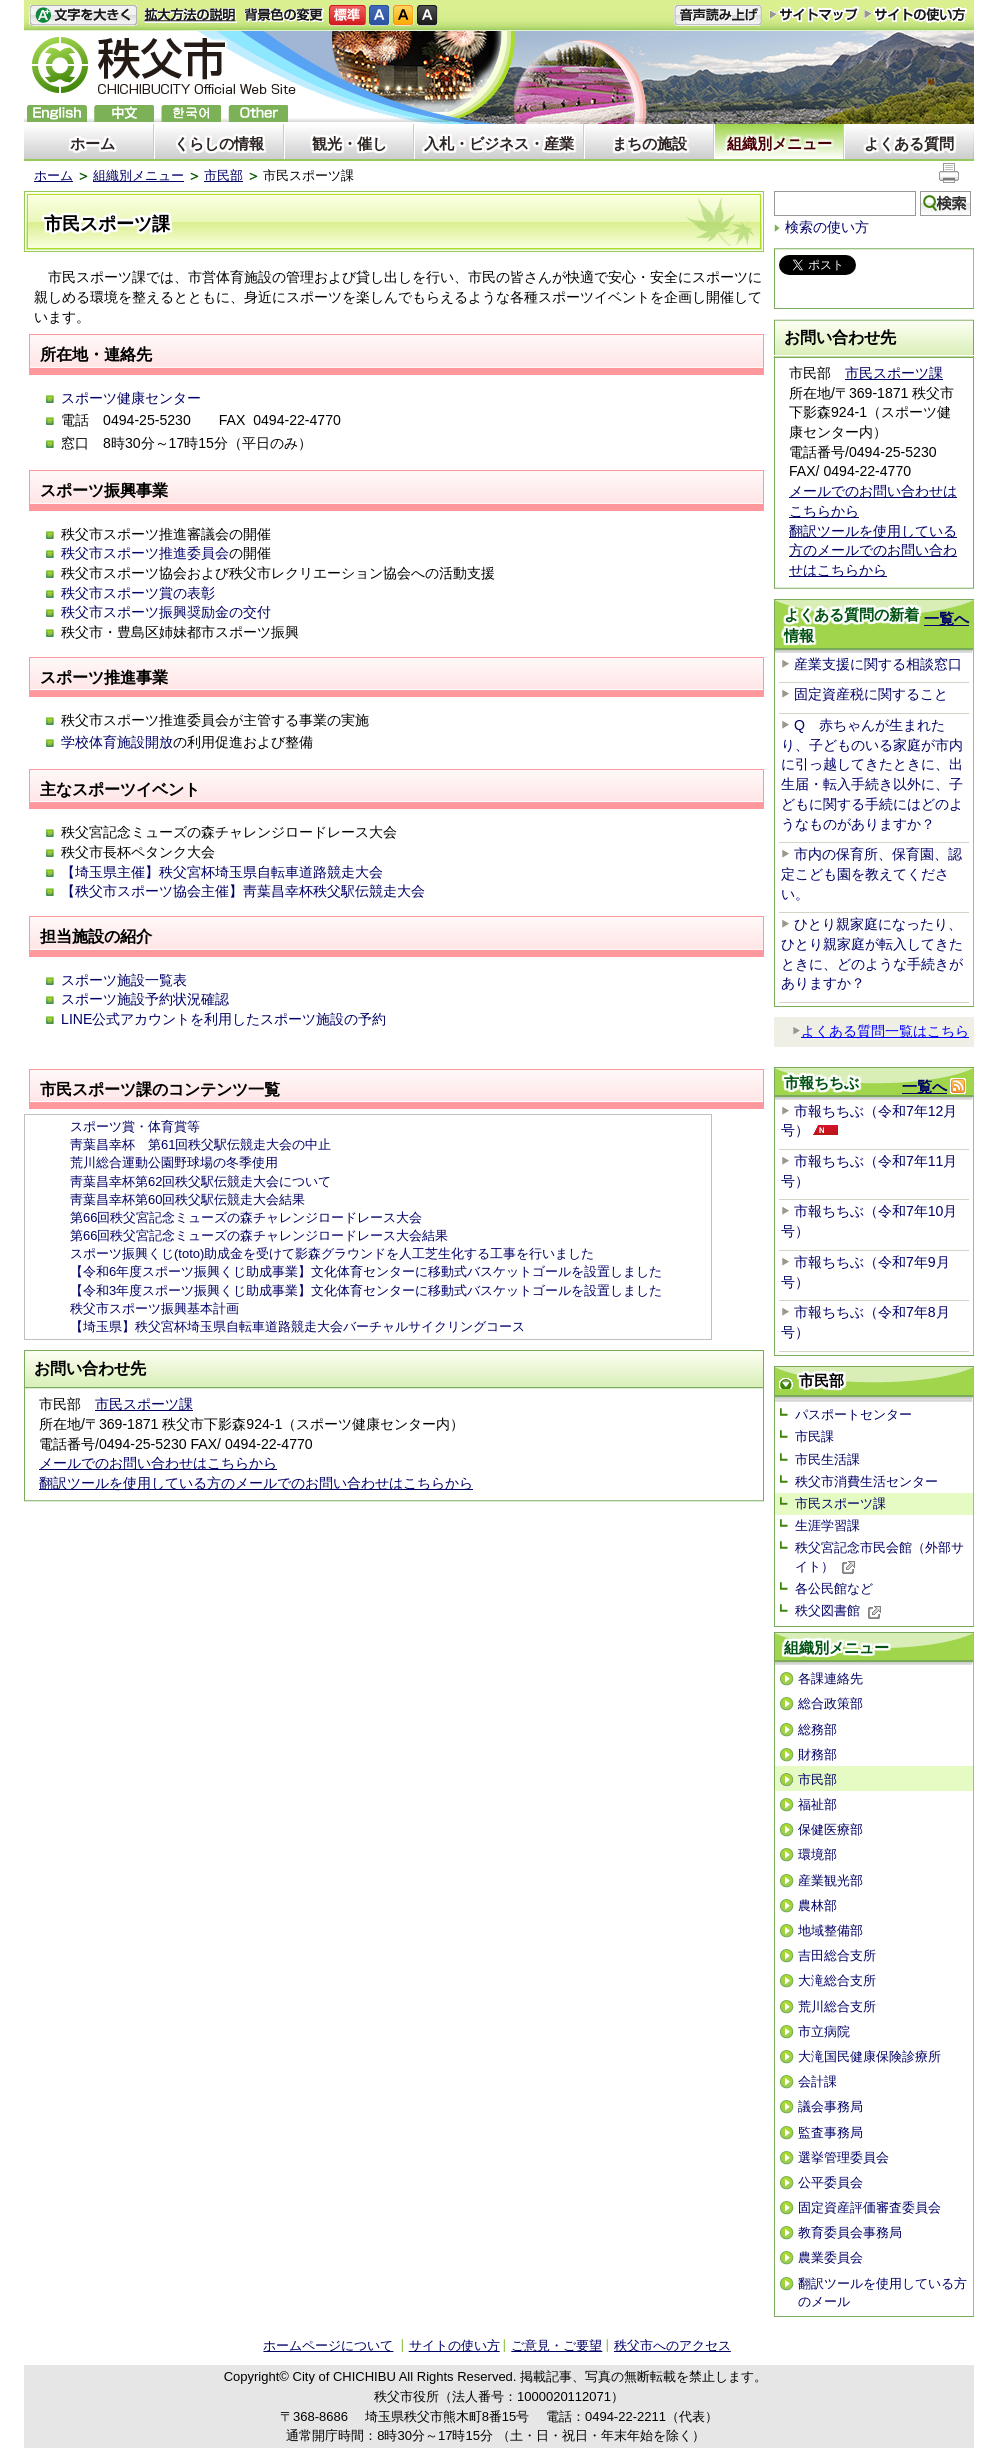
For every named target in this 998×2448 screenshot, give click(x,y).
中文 (124, 113)
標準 (347, 15)
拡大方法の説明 (190, 15)
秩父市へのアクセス (672, 2345)
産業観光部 (830, 1880)
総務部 (817, 1729)
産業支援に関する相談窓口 (878, 664)
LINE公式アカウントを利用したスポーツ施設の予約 (223, 1019)
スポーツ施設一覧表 (124, 980)
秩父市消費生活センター (866, 1481)
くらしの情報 (219, 143)
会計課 (817, 2081)
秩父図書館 (838, 1611)
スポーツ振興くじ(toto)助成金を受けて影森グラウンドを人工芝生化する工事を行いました (332, 1253)
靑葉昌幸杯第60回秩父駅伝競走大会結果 (187, 1199)
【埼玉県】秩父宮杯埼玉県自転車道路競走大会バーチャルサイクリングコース (297, 1326)
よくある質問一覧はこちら (880, 1031)
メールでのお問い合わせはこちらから (158, 1463)
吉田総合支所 (837, 1955)
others (258, 113)
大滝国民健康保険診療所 (869, 2056)
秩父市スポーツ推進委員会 (145, 553)
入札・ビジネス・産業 (499, 143)
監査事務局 (830, 2132)
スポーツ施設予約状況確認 (145, 999)
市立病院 (824, 2031)
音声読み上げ (718, 15)
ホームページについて (328, 2345)
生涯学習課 (827, 1525)
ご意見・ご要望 (556, 2345)
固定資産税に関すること (871, 694)
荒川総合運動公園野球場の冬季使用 (174, 1162)
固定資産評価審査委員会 (869, 2207)
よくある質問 (909, 143)
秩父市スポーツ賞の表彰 (138, 593)
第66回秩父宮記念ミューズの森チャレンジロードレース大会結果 (259, 1235)
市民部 (223, 175)
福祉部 (817, 1804)
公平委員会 (830, 2182)
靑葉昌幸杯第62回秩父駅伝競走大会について (200, 1181)
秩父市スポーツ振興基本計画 (154, 1308)
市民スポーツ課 (144, 1404)
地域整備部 (830, 1930)
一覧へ (946, 618)
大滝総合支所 (837, 1980)
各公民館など (834, 1588)
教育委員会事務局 (850, 2232)
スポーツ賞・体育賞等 (135, 1126)
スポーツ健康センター (131, 398)
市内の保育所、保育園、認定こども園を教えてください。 (871, 873)
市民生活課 (827, 1459)
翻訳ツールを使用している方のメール (882, 2292)
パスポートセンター (853, 1414)
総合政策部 (830, 1703)
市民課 (814, 1436)
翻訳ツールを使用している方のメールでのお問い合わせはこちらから (256, 1483)
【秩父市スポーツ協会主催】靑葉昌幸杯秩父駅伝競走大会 (243, 891)
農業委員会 (830, 2257)
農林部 (817, 1905)
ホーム (92, 143)
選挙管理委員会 (843, 2157)
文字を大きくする (83, 15)
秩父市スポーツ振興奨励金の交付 (166, 612)
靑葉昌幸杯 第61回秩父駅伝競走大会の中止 (200, 1144)
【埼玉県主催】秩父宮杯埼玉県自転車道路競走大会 (222, 872)
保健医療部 (830, 1829)
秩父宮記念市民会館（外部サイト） (879, 1557)
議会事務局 (830, 2106)
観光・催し (349, 143)
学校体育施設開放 (117, 742)
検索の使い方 (827, 227)
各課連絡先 (830, 1678)
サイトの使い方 (915, 14)
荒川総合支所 (837, 2006)
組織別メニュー (779, 143)
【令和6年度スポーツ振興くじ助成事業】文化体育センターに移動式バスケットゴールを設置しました (366, 1271)
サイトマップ (814, 14)
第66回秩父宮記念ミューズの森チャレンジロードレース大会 (246, 1217)
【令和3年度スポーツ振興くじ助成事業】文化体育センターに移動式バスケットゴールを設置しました (366, 1290)
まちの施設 (649, 143)
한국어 (191, 113)
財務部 (817, 1754)
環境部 (817, 1854)
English (57, 113)
